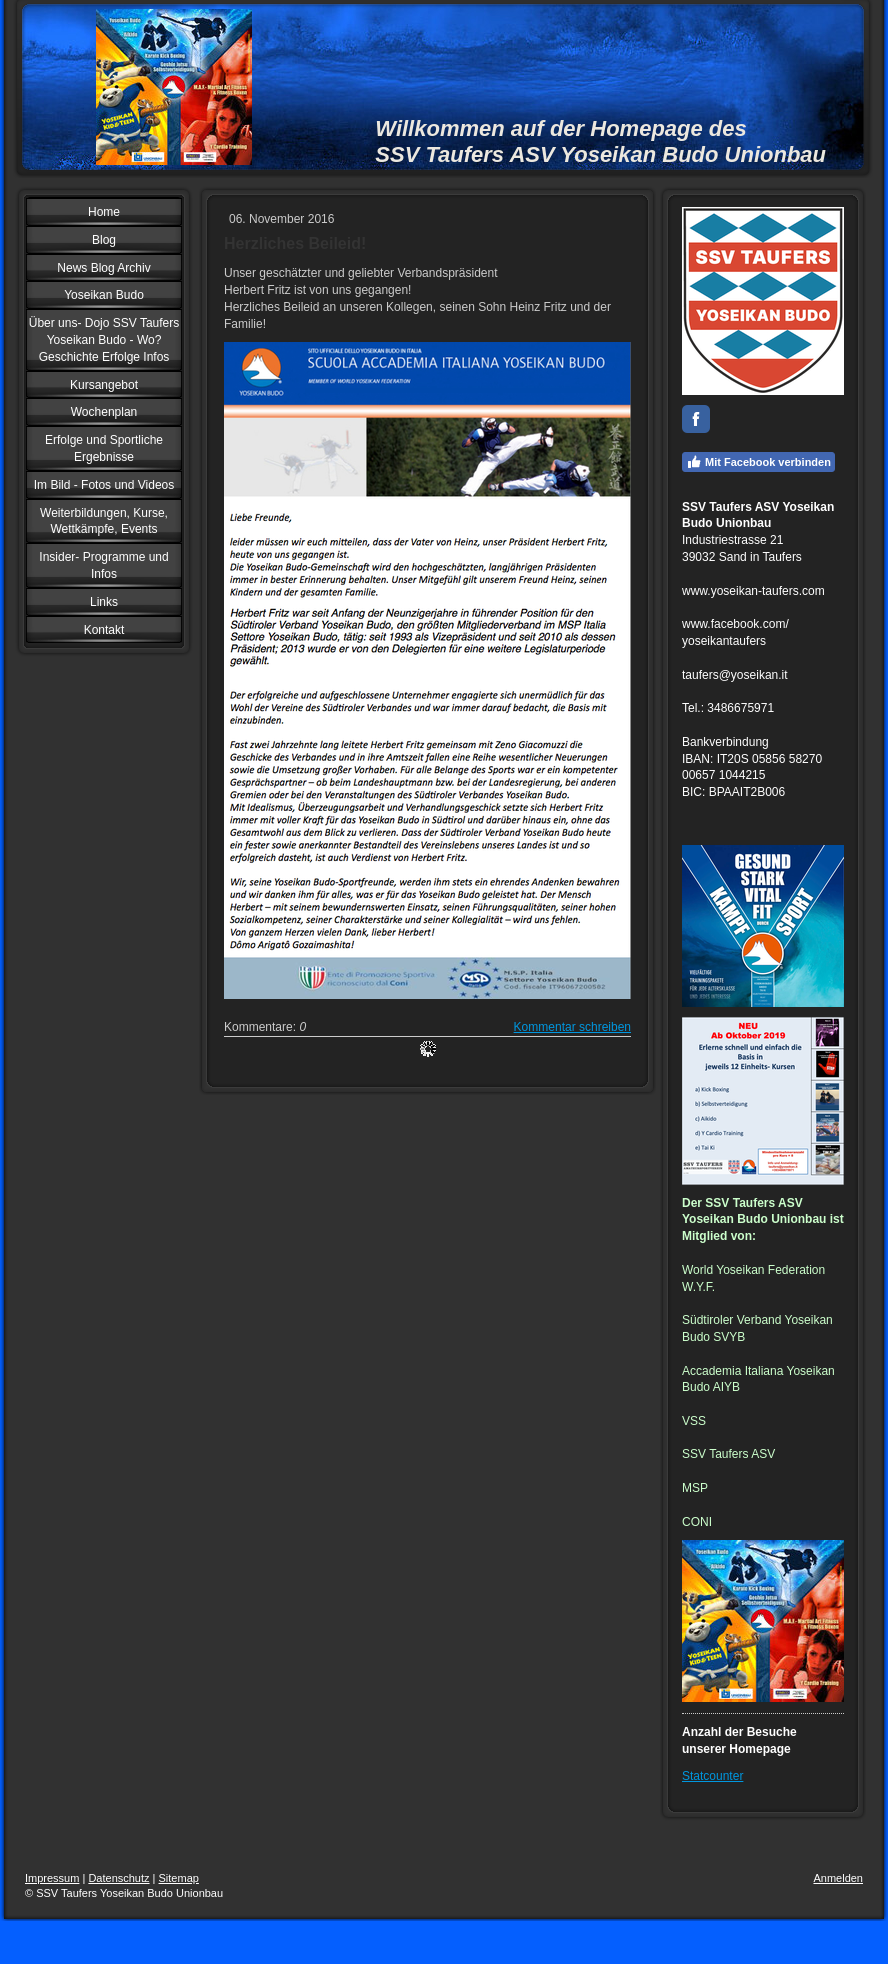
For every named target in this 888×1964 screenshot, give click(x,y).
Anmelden (838, 1878)
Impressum (52, 1878)
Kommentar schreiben (572, 1027)
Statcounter (712, 1776)
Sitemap (179, 1878)
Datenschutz (118, 1878)
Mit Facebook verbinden (758, 462)
